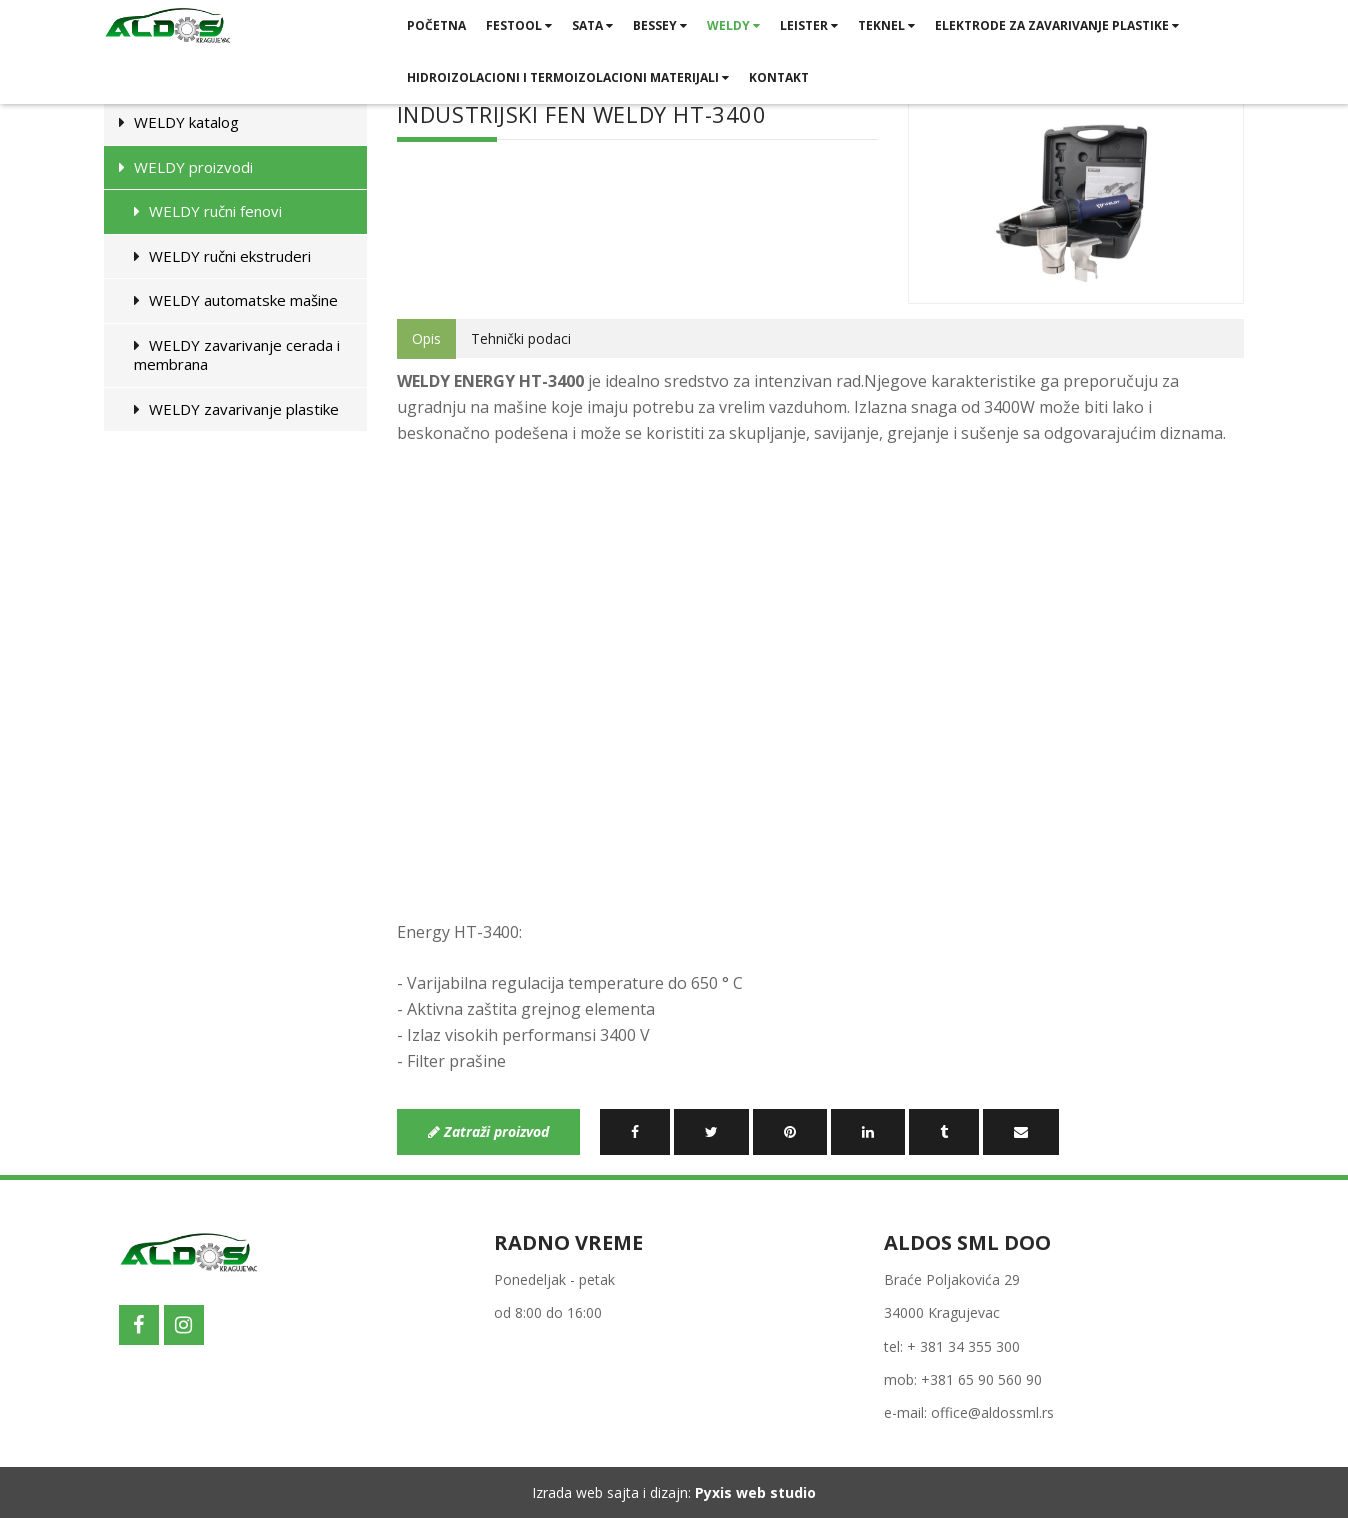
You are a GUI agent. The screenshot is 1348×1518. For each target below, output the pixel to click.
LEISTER (809, 25)
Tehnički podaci (521, 338)
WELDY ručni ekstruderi (222, 256)
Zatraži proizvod (488, 1131)
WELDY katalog (179, 122)
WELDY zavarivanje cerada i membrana (237, 355)
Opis (426, 338)
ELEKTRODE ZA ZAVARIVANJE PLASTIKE (1057, 25)
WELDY (733, 25)
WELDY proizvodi (186, 167)
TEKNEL (886, 25)
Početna (436, 25)
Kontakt (779, 77)
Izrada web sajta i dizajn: (674, 1492)
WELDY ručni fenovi (208, 211)
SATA (592, 25)
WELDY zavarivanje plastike (236, 409)
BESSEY (660, 25)
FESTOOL (519, 25)
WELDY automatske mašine (236, 300)
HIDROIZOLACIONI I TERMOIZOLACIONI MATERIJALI (568, 77)
